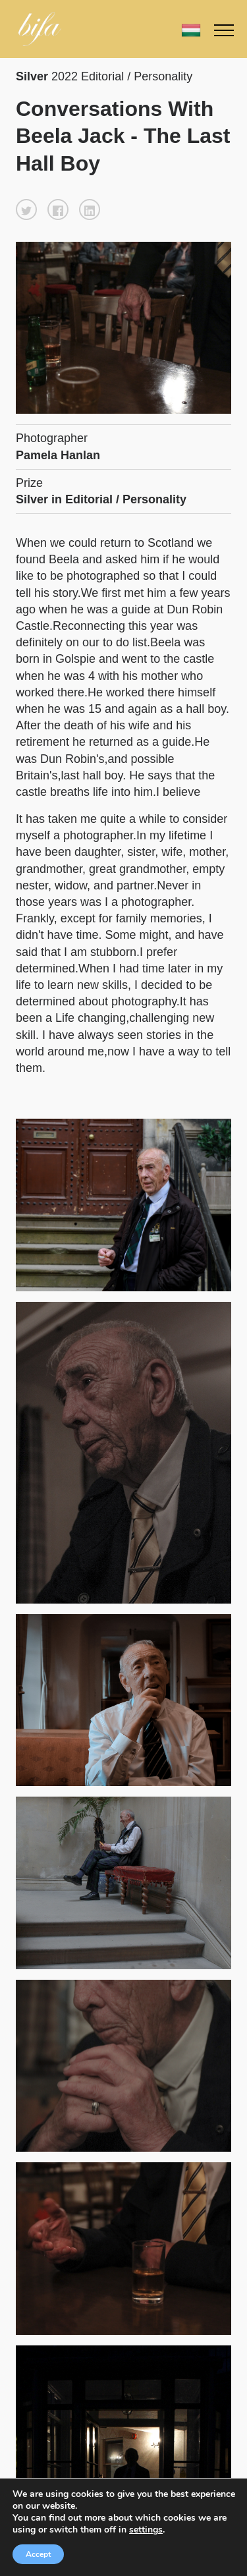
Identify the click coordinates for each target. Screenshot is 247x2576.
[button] (26, 209)
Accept (38, 2554)
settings (146, 2530)
